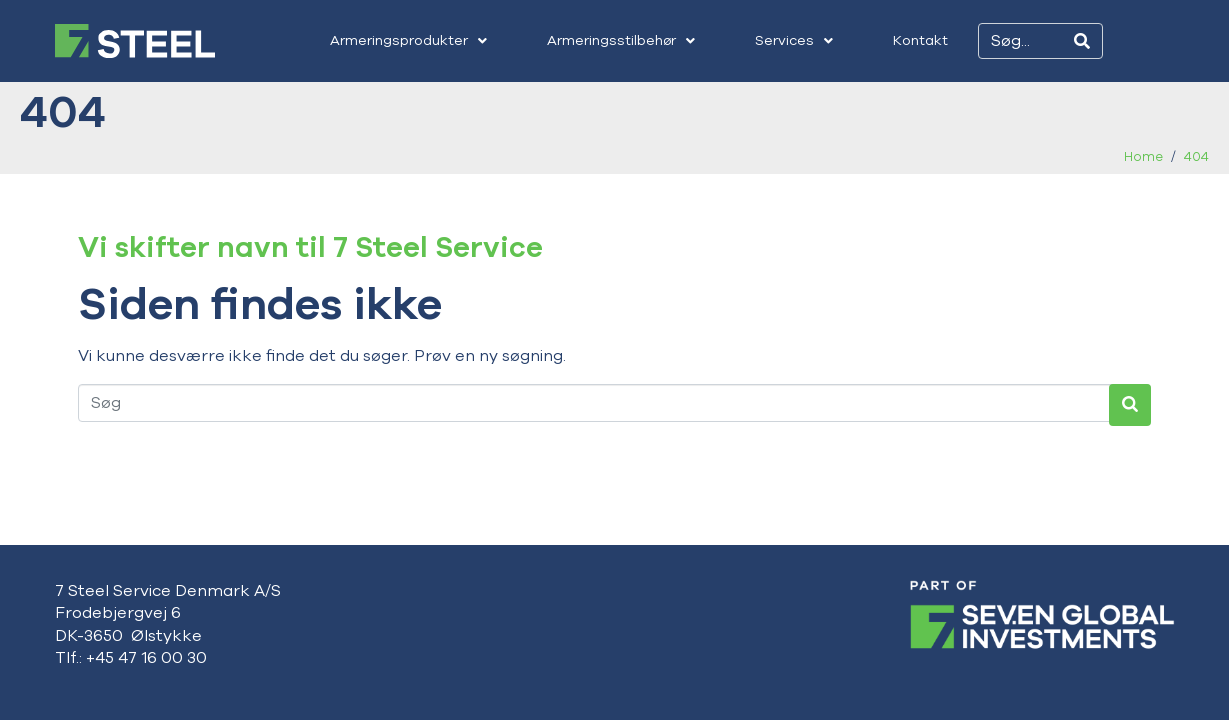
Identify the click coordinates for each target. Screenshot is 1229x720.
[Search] (1082, 41)
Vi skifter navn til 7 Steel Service (310, 247)
